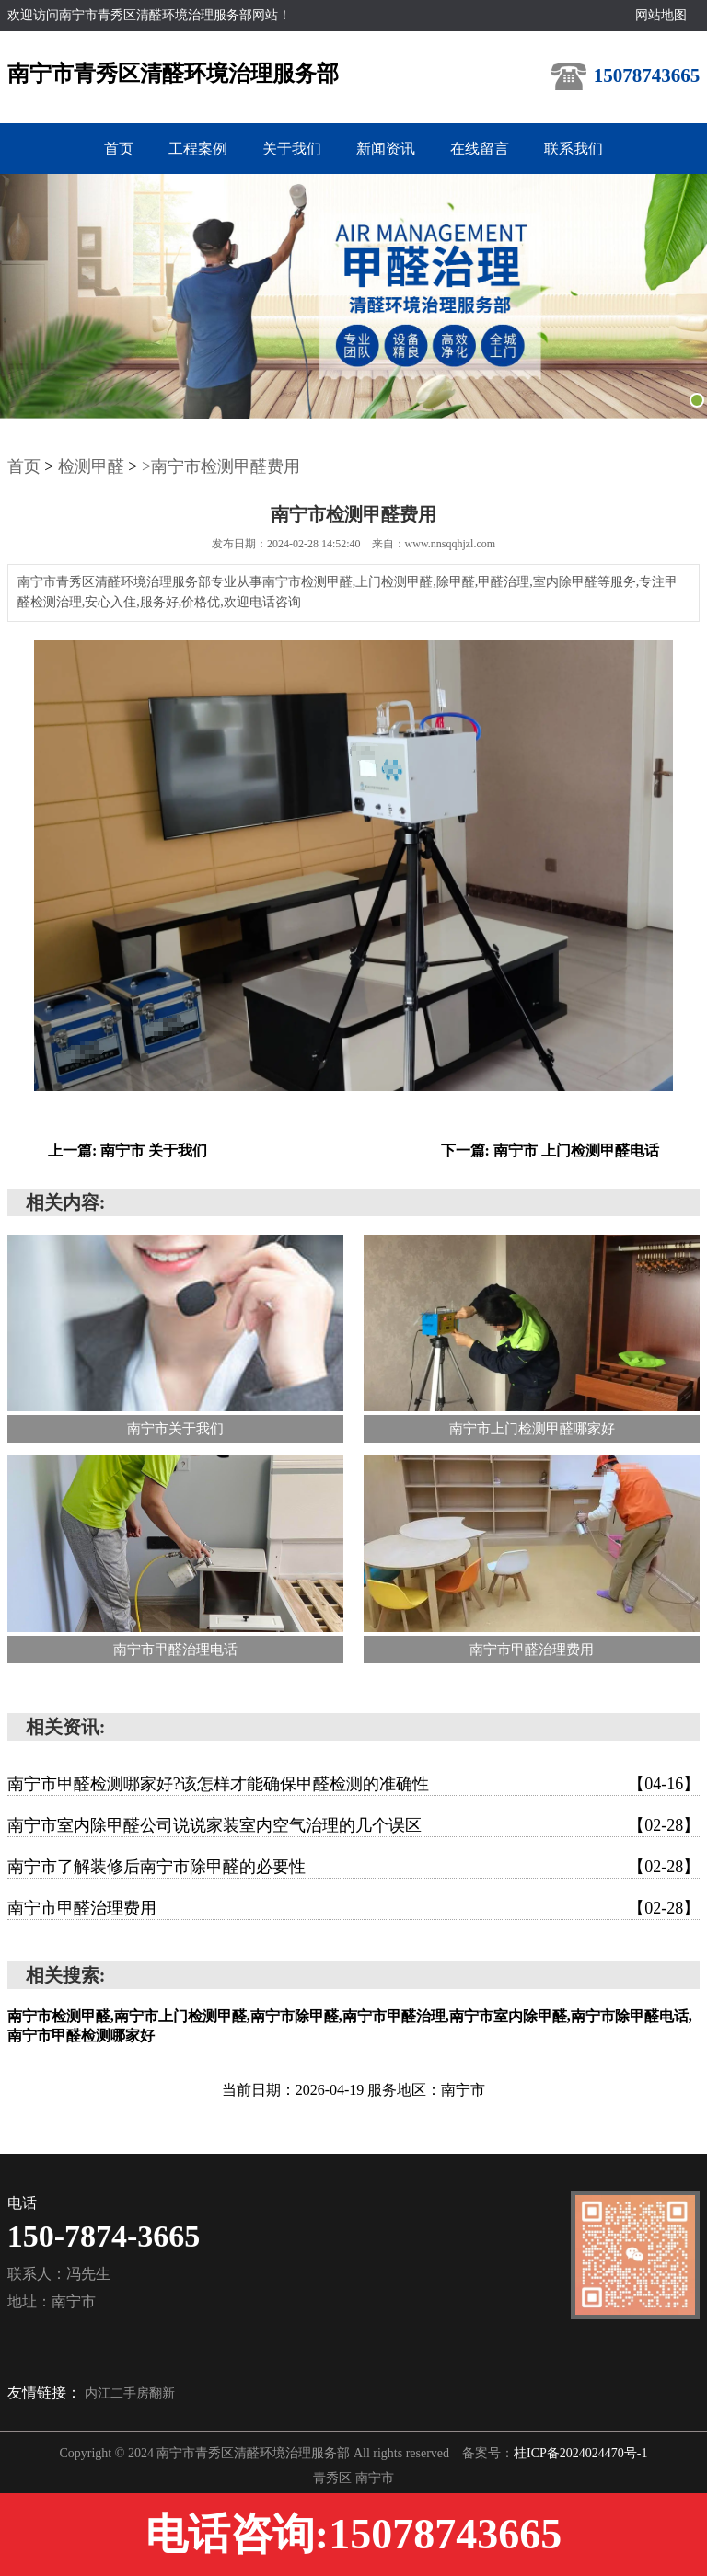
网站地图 (661, 15)
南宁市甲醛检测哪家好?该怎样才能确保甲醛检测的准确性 (354, 1784)
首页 (118, 148)
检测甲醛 (91, 466)
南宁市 (374, 2478)
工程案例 (197, 148)
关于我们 (291, 148)
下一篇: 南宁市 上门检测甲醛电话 (550, 1150)
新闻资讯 (385, 148)
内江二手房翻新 (130, 2393)
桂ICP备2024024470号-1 (580, 2453)
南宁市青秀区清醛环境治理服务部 (173, 74)
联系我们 (573, 148)
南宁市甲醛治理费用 (354, 1908)
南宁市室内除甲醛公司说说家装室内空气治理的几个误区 (354, 1825)
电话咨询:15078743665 (353, 2534)
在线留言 (479, 148)
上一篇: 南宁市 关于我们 (127, 1150)
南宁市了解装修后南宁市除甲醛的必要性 (354, 1867)
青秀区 (334, 2478)
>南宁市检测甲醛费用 (221, 466)
